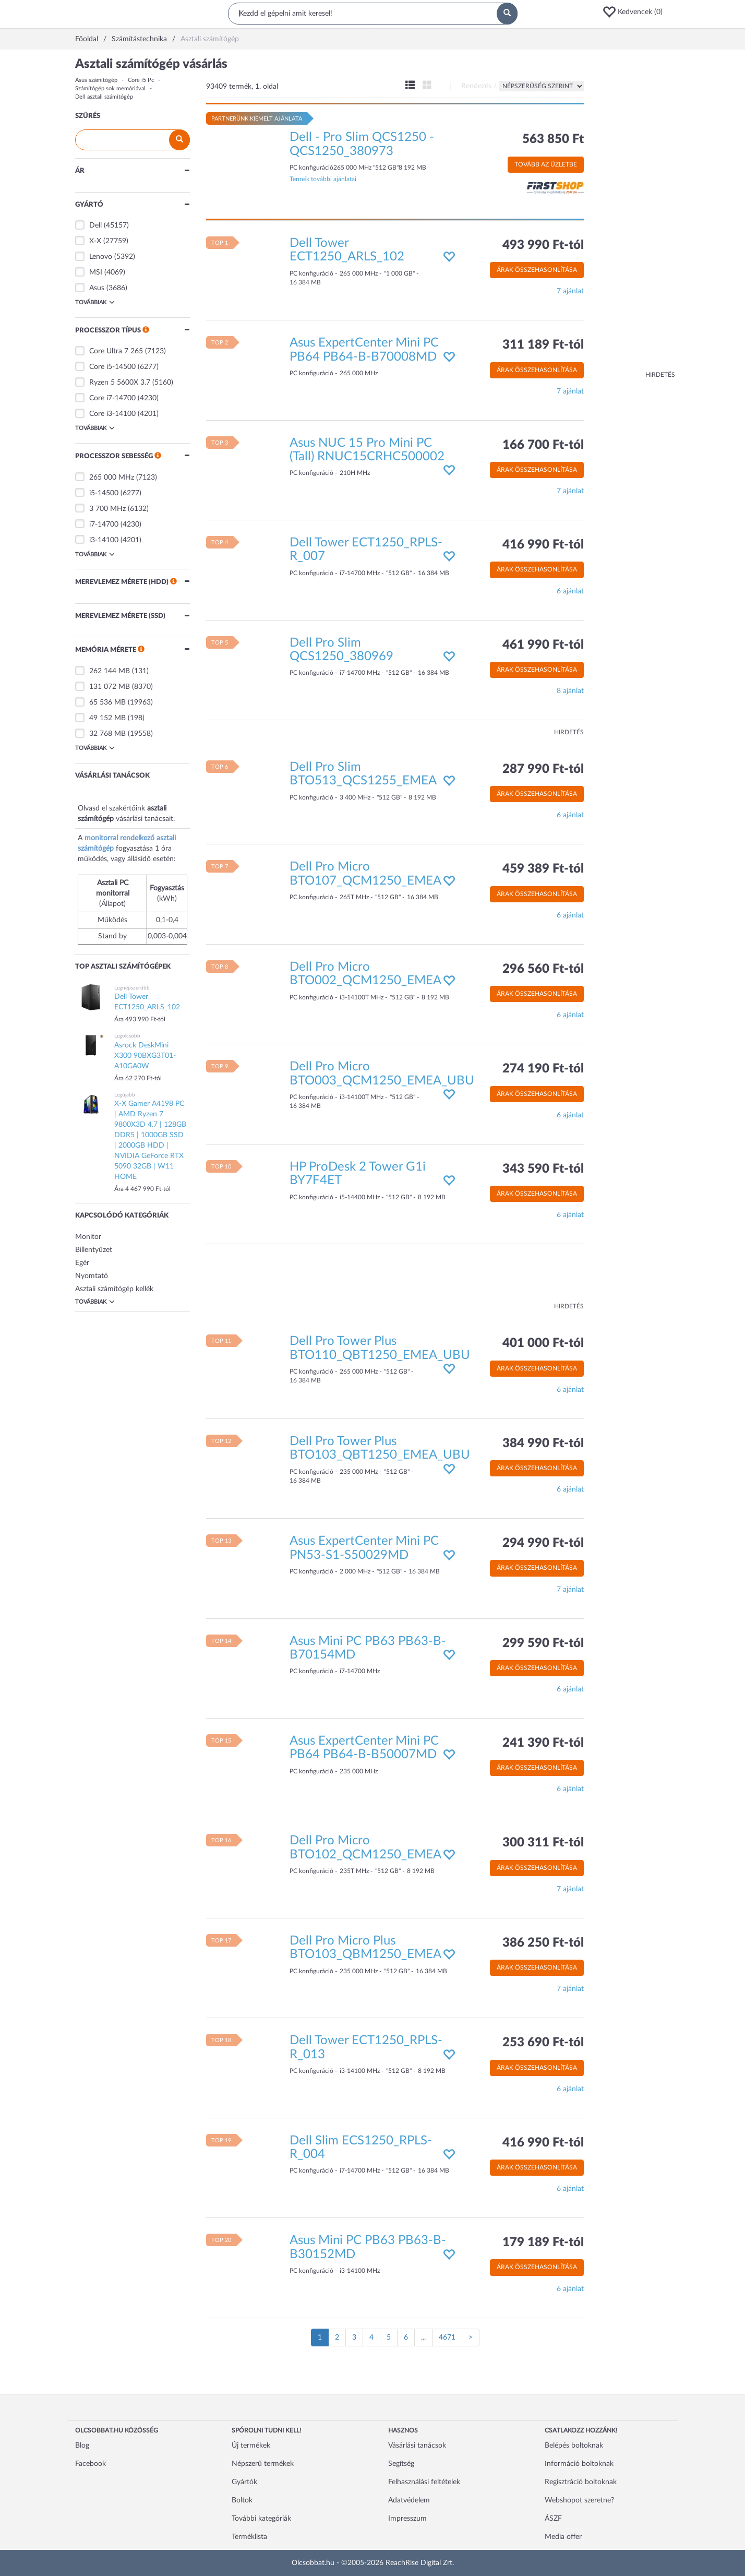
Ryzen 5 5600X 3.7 (119, 382)
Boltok (242, 2500)
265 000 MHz (111, 477)
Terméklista (249, 2537)
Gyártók (244, 2482)
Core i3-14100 (112, 414)
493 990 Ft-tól (543, 245)
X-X (95, 241)
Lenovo (100, 256)
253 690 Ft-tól (543, 2042)
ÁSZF (553, 2518)
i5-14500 (103, 493)
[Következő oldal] (470, 2337)
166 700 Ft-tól (543, 445)
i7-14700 (103, 524)
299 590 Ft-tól (543, 1643)
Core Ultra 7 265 (116, 351)
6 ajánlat (570, 591)
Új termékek (251, 2445)
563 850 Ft (553, 139)
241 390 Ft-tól (543, 1743)
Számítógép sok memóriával (110, 88)
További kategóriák (261, 2518)
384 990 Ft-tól (543, 1443)
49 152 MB (107, 718)
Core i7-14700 (112, 398)
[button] (636, 12)
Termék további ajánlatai (323, 179)
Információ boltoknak (579, 2463)
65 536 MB (107, 702)
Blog (82, 2445)
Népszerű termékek (263, 2463)
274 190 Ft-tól (543, 1069)
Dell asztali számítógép (104, 97)
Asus (96, 288)
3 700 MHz (107, 508)
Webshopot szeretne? (579, 2500)
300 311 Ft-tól (543, 1842)
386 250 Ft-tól (543, 1943)
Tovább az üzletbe (545, 164)
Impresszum (407, 2518)
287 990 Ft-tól (543, 769)
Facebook (90, 2463)
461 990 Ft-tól (543, 645)
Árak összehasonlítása (537, 270)
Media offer (563, 2537)
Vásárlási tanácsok (417, 2445)
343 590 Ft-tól (543, 1169)
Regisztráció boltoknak (581, 2482)
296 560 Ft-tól (543, 969)
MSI (95, 272)
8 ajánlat (570, 691)
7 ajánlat (570, 291)
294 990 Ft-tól (543, 1543)
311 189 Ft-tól (543, 345)
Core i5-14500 (112, 367)
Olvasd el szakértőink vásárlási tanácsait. (126, 813)
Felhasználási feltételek (424, 2482)
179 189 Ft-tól (543, 2242)
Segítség (401, 2463)
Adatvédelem (409, 2500)
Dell (95, 225)
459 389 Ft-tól (543, 869)
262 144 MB (109, 671)
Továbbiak (95, 302)
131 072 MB (109, 686)
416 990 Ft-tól (543, 545)
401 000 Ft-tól (543, 1343)
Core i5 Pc (141, 80)
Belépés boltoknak (574, 2445)
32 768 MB (107, 733)
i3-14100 (103, 540)
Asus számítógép (96, 80)
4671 (447, 2337)
